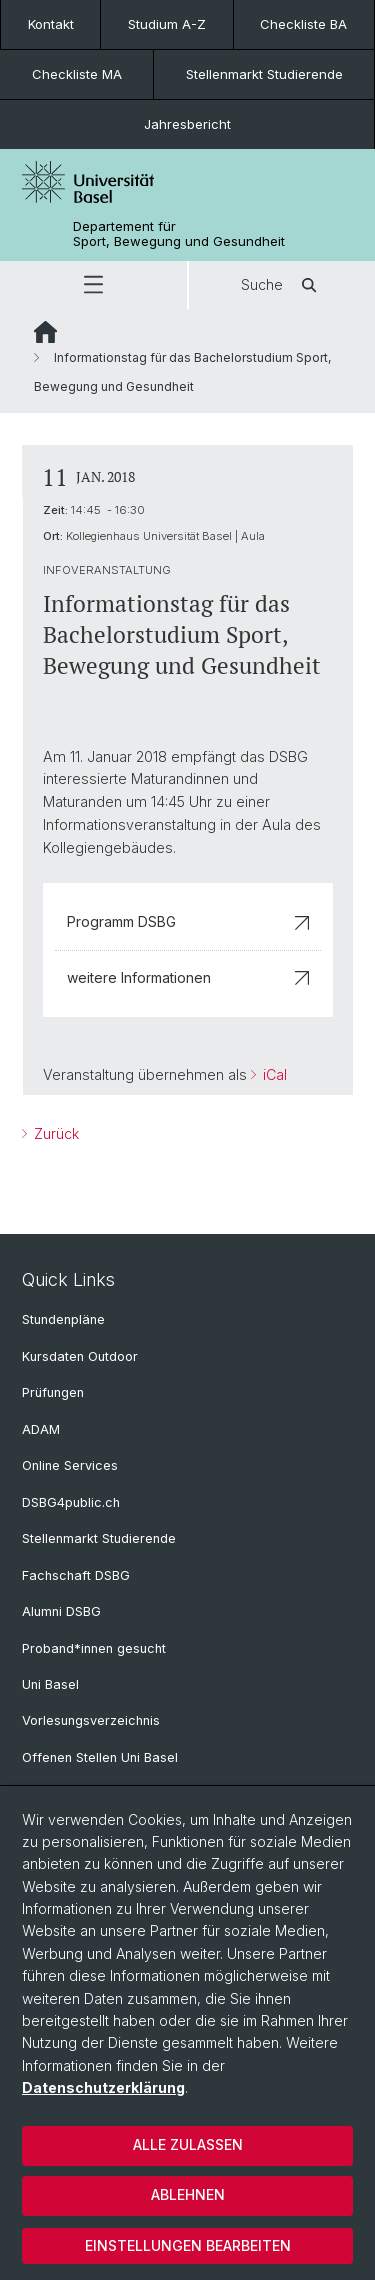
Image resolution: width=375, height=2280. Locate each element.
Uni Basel (50, 1684)
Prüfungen (53, 1392)
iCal (273, 1074)
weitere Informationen (188, 977)
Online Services (70, 1465)
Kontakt (51, 24)
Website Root (45, 332)
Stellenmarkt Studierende (264, 74)
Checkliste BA (303, 24)
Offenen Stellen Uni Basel (100, 1757)
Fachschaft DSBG (76, 1575)
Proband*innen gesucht (94, 1648)
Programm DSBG (188, 921)
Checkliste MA (77, 74)
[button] (93, 285)
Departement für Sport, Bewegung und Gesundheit (179, 234)
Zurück (54, 1133)
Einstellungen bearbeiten (188, 2245)
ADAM (41, 1429)
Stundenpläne (63, 1319)
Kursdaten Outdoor (80, 1356)
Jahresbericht (187, 124)
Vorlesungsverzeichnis (91, 1720)
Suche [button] (282, 285)
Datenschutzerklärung (103, 2087)
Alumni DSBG (61, 1611)
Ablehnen (188, 2194)
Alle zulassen (188, 2144)
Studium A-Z (167, 24)
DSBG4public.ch (71, 1502)
